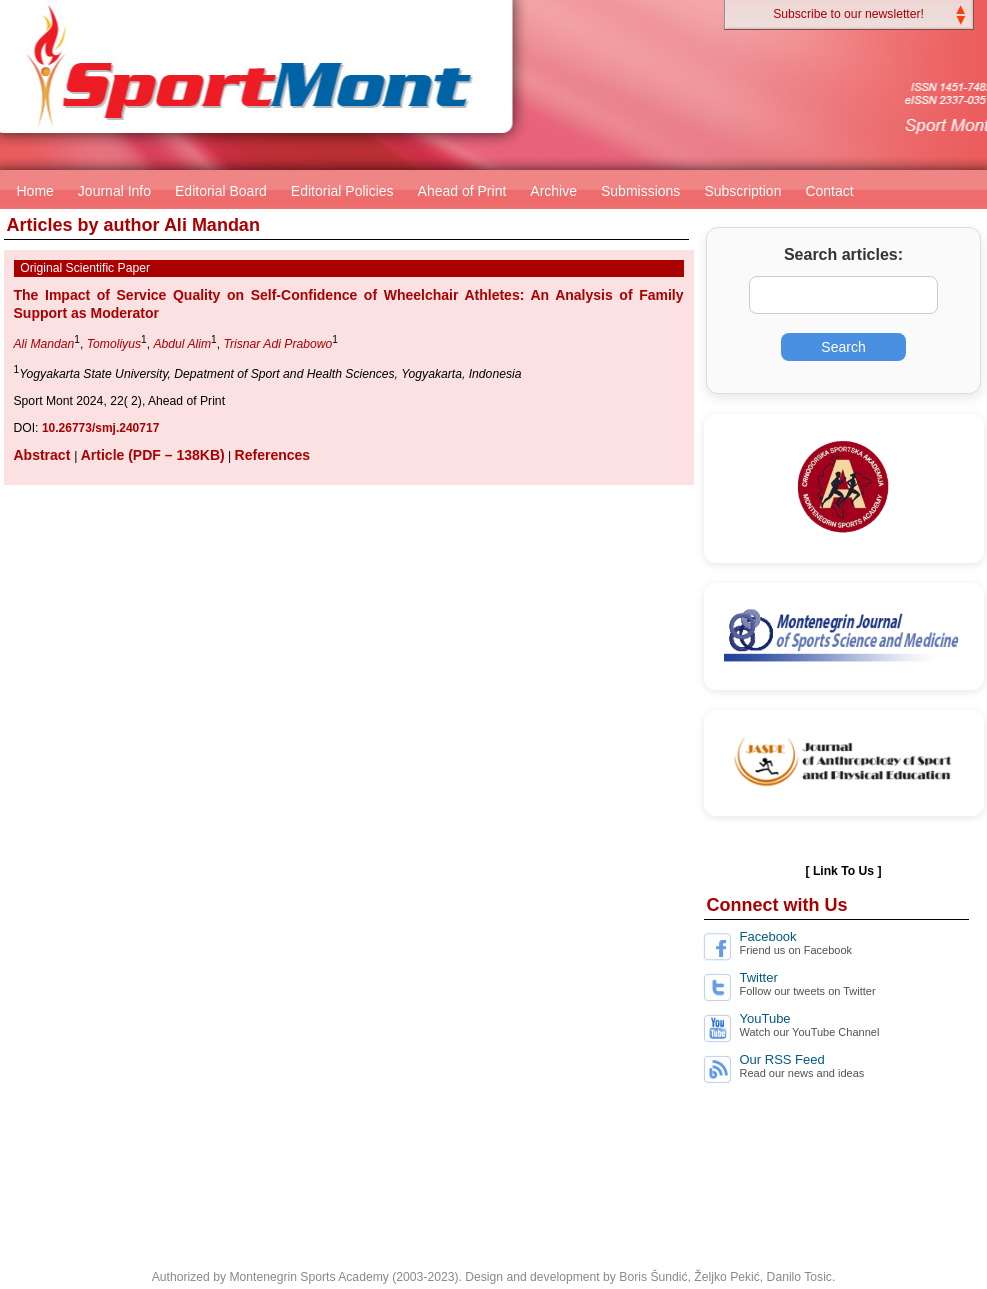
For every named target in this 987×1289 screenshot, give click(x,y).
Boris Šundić (653, 1277)
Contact (829, 191)
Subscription (742, 191)
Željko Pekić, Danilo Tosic (763, 1277)
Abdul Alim (182, 344)
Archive (553, 191)
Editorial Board (221, 191)
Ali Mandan (44, 344)
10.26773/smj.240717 (100, 428)
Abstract (44, 455)
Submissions (640, 191)
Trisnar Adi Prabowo (277, 344)
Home (35, 191)
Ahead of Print (462, 191)
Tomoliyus (114, 344)
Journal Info (114, 191)
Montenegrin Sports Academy (308, 1277)
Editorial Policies (342, 191)
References (273, 455)
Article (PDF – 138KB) (153, 455)
